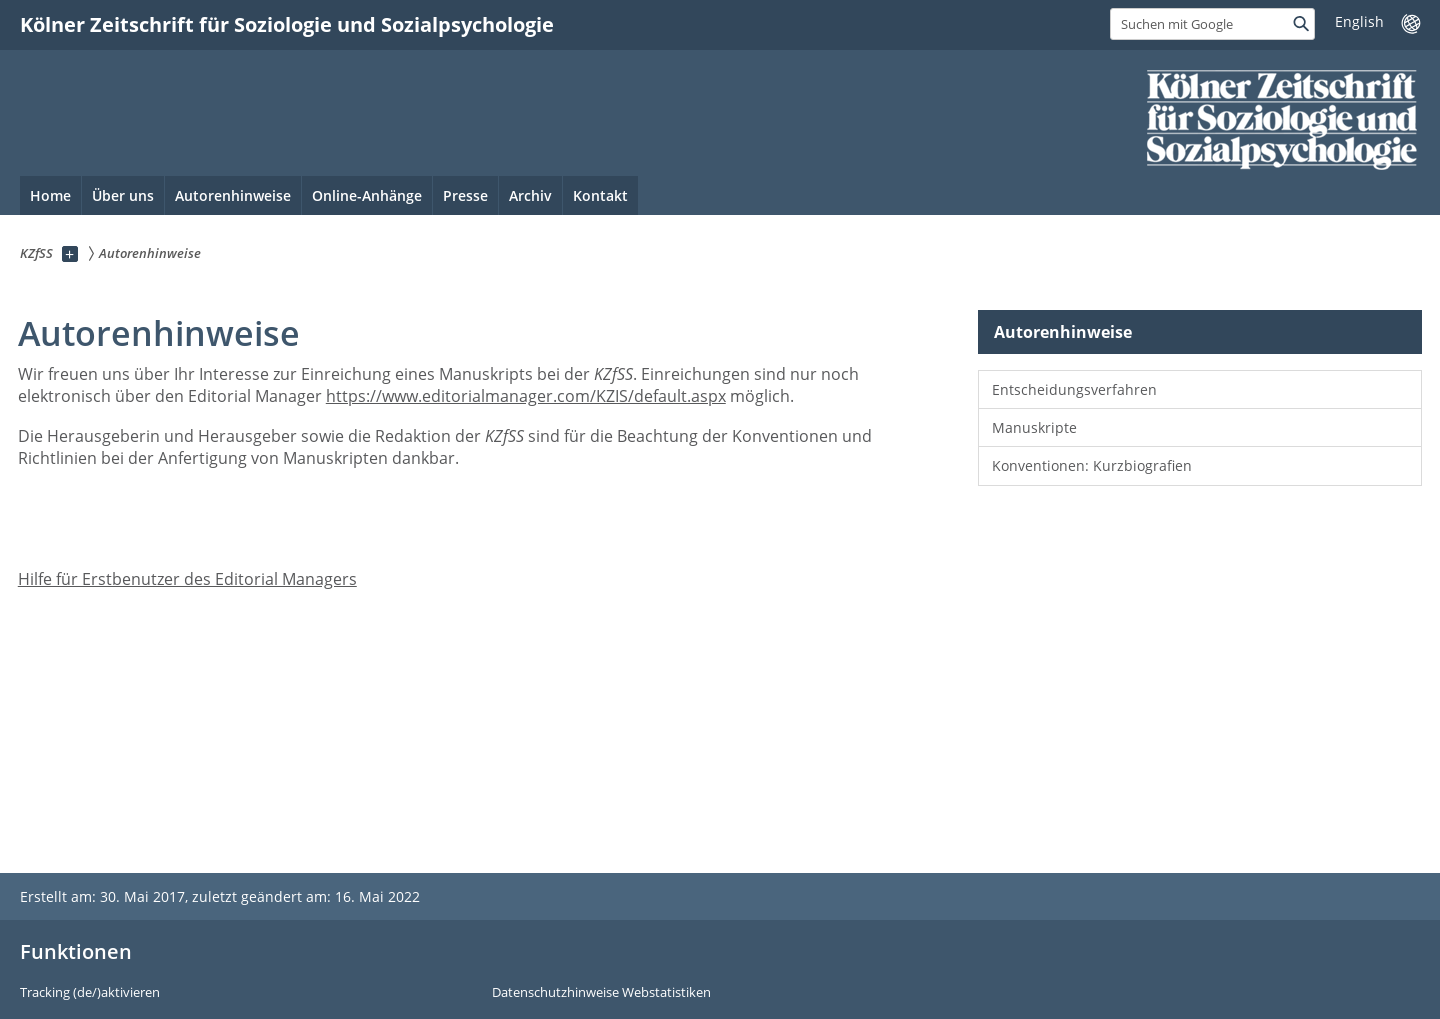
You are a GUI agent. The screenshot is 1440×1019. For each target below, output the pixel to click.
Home (50, 195)
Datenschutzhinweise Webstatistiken (601, 993)
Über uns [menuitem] (123, 195)
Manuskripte (1034, 427)
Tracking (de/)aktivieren (90, 993)
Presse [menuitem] (465, 195)
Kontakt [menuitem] (600, 195)
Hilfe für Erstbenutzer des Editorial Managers (187, 579)
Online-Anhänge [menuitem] (367, 195)
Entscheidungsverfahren (1074, 389)
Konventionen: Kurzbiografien (1092, 465)
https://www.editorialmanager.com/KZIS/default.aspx (526, 396)
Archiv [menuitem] (530, 195)
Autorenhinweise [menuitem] (233, 195)
